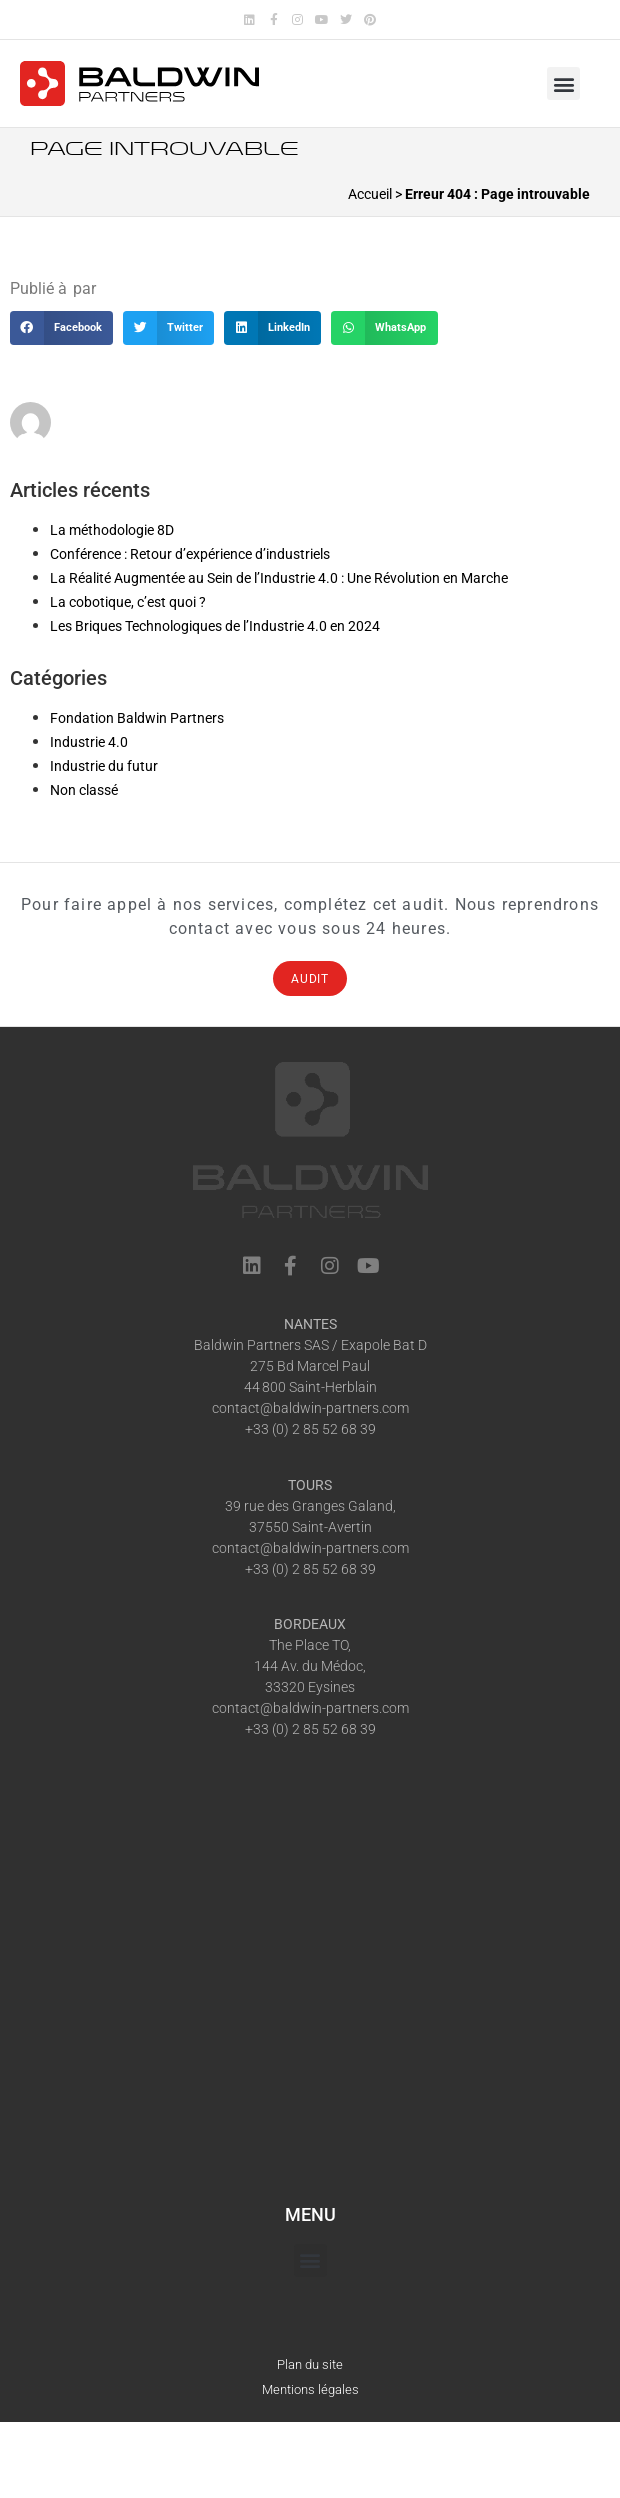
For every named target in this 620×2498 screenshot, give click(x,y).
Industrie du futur (104, 766)
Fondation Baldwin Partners (137, 718)
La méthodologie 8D (112, 530)
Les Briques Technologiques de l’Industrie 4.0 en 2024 (215, 626)
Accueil (370, 194)
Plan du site (310, 2364)
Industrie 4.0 (89, 742)
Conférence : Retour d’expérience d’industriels (190, 554)
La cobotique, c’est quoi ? (128, 602)
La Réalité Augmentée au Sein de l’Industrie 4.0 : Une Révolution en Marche (279, 578)
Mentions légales (310, 2389)
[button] (563, 83)
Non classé (84, 790)
